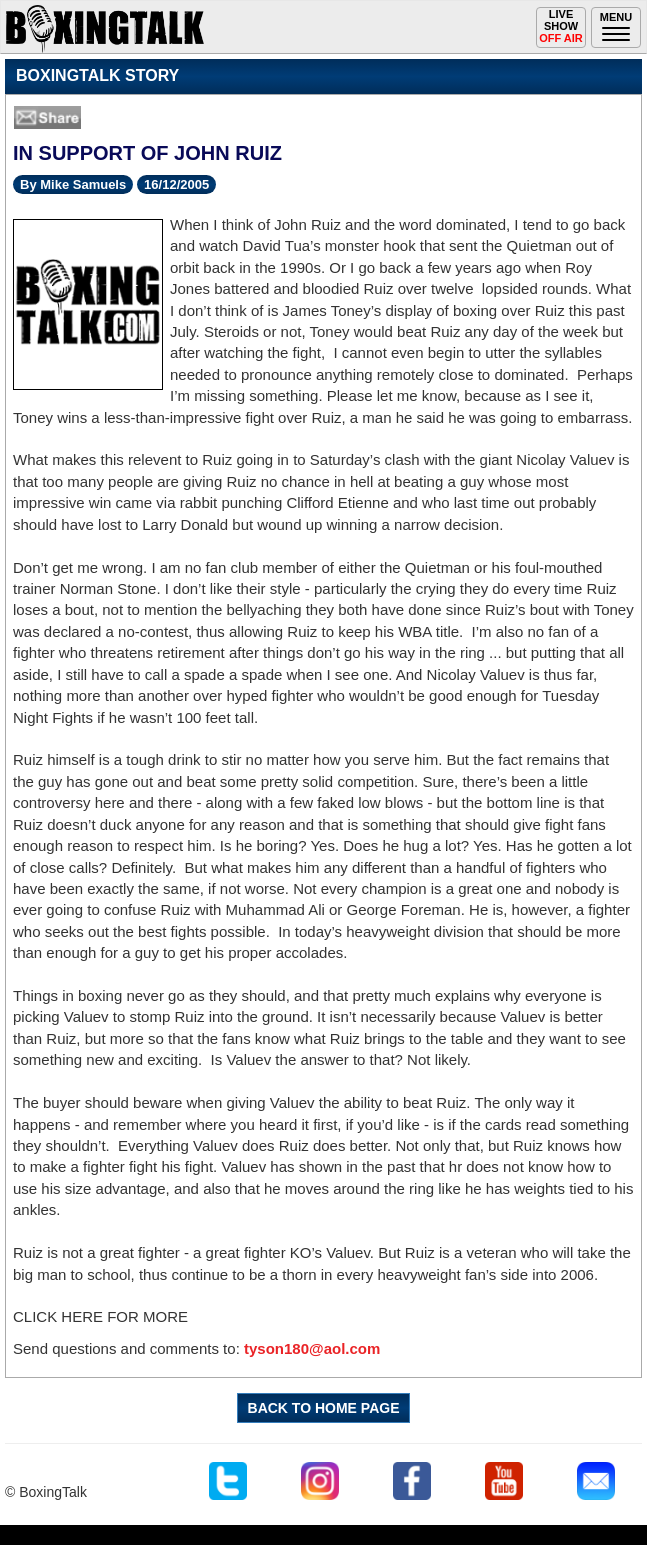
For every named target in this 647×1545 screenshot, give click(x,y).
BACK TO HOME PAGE (324, 1408)
